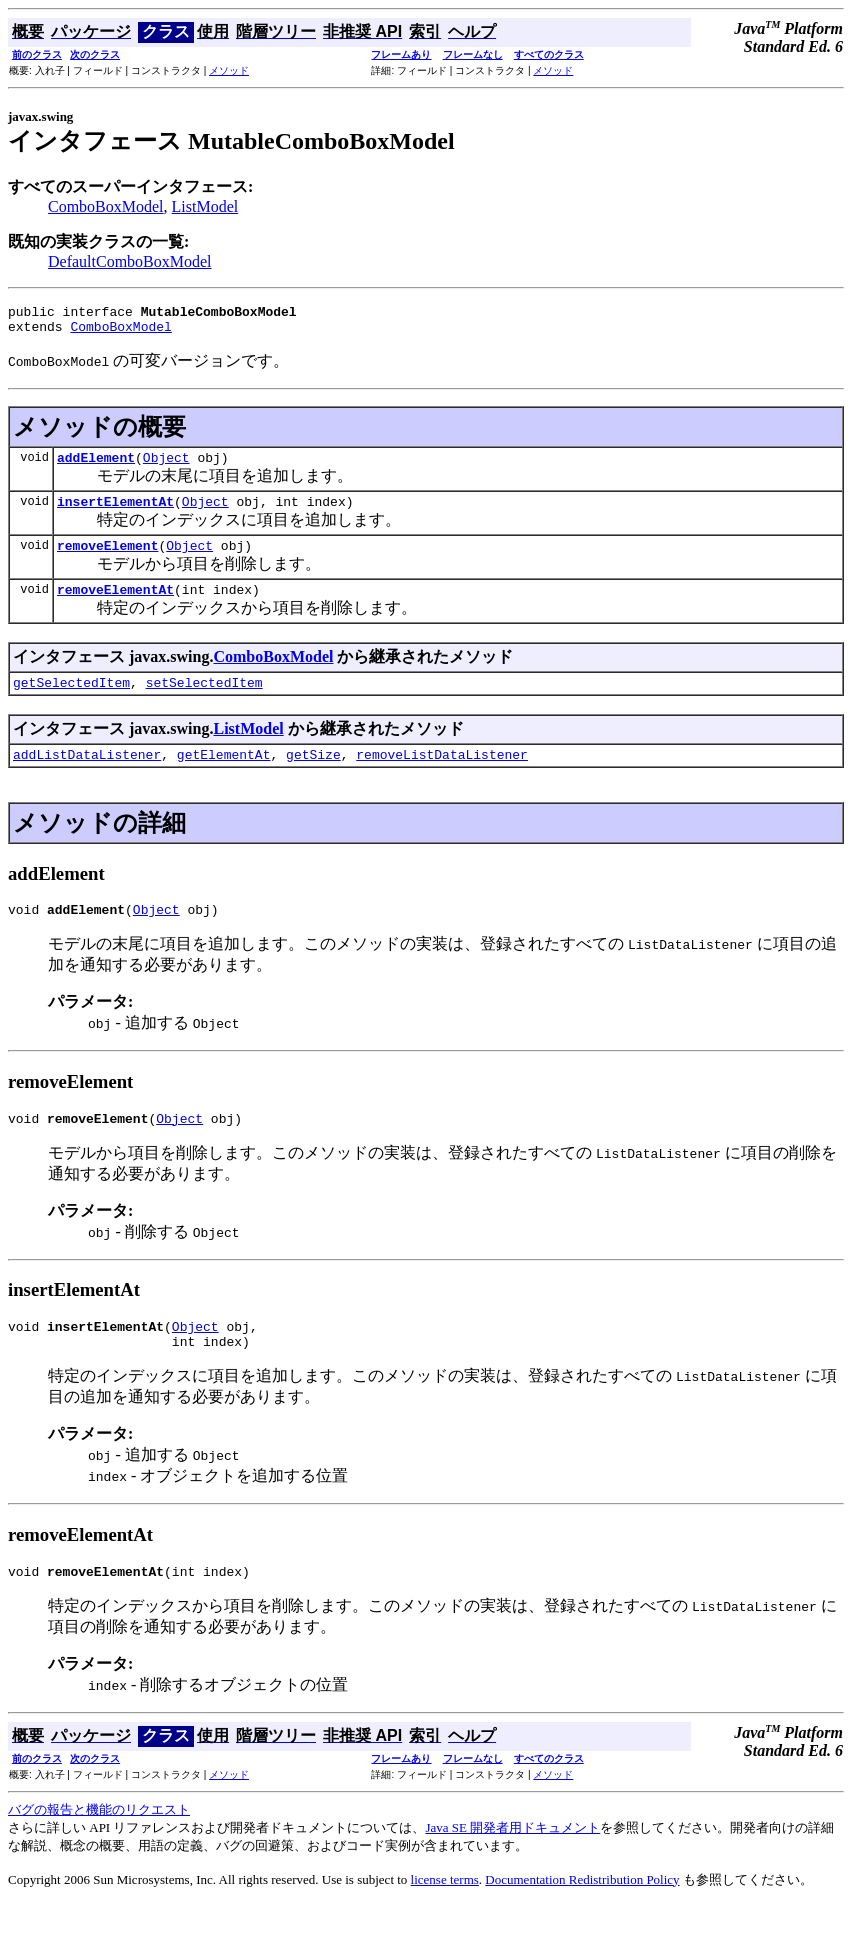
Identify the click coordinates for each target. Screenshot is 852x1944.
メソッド (229, 70)
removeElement (107, 560)
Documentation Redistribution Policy (582, 1918)
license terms (445, 1918)
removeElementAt (115, 607)
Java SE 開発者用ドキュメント (512, 1866)
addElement (96, 466)
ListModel (205, 206)
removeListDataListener (442, 778)
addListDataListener (87, 778)
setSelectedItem (204, 703)
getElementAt (224, 778)
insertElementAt (115, 513)
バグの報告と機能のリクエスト (99, 1848)
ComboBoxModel (106, 206)
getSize (313, 778)
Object (166, 466)
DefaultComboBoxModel (130, 261)
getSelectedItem (71, 703)
